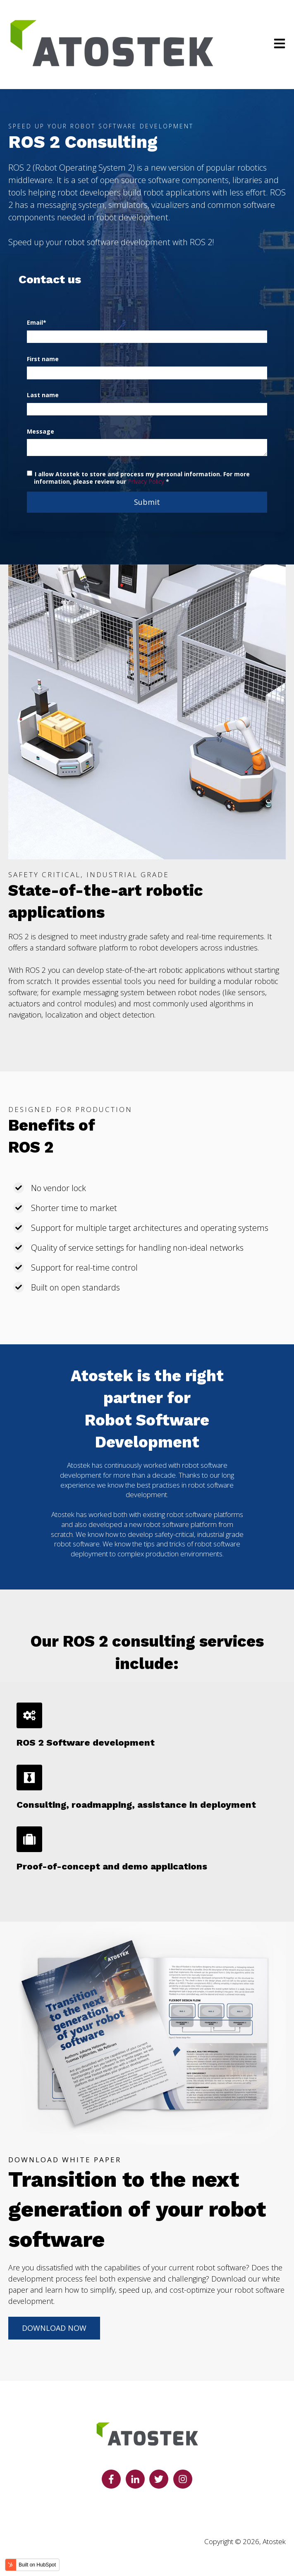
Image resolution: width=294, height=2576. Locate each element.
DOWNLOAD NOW (54, 2328)
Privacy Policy (146, 481)
